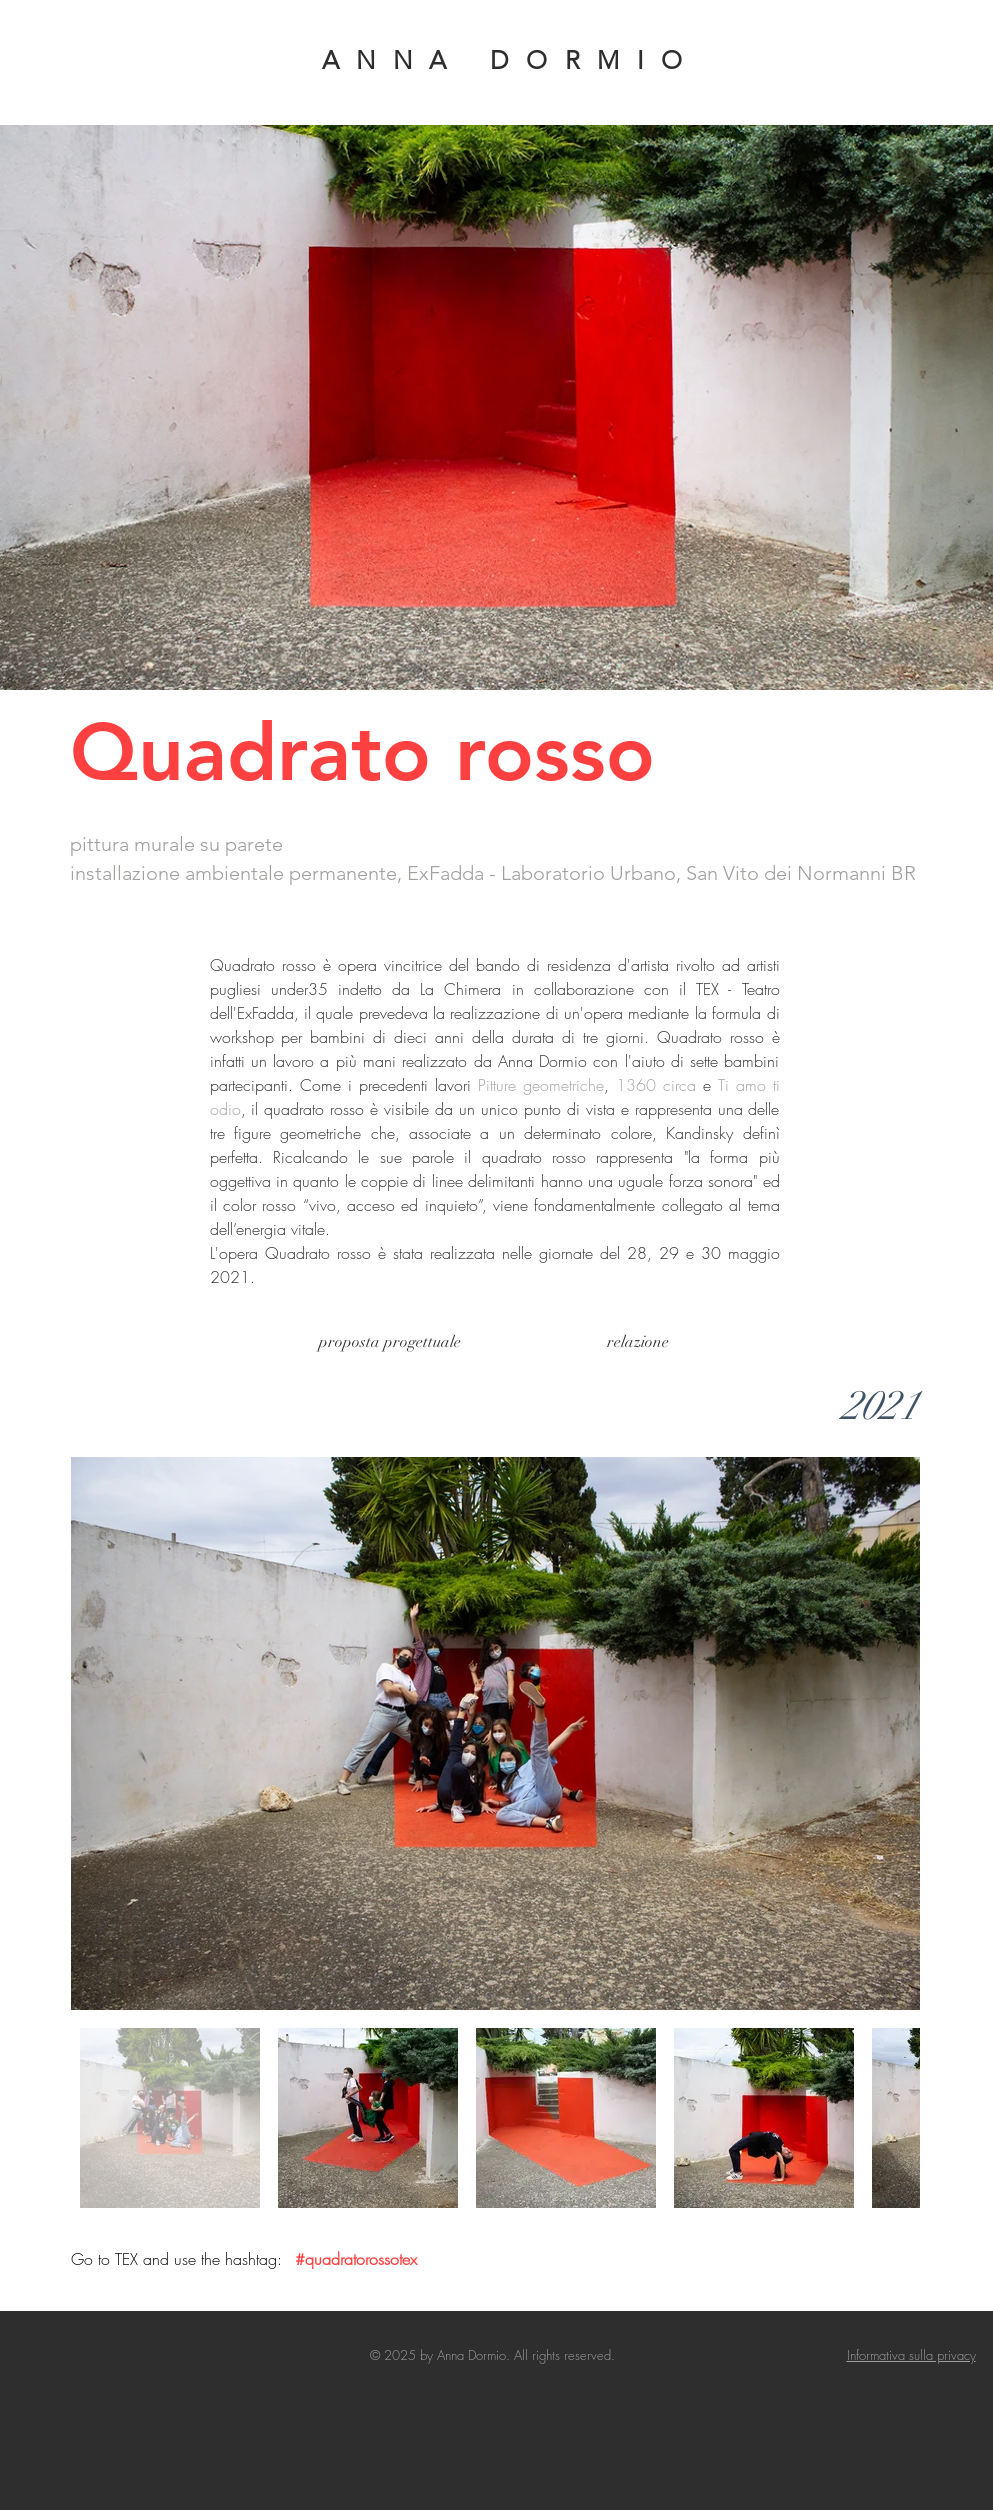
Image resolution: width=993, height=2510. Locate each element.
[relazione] (638, 1342)
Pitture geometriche (541, 1085)
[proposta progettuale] (390, 1342)
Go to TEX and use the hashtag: (179, 2259)
